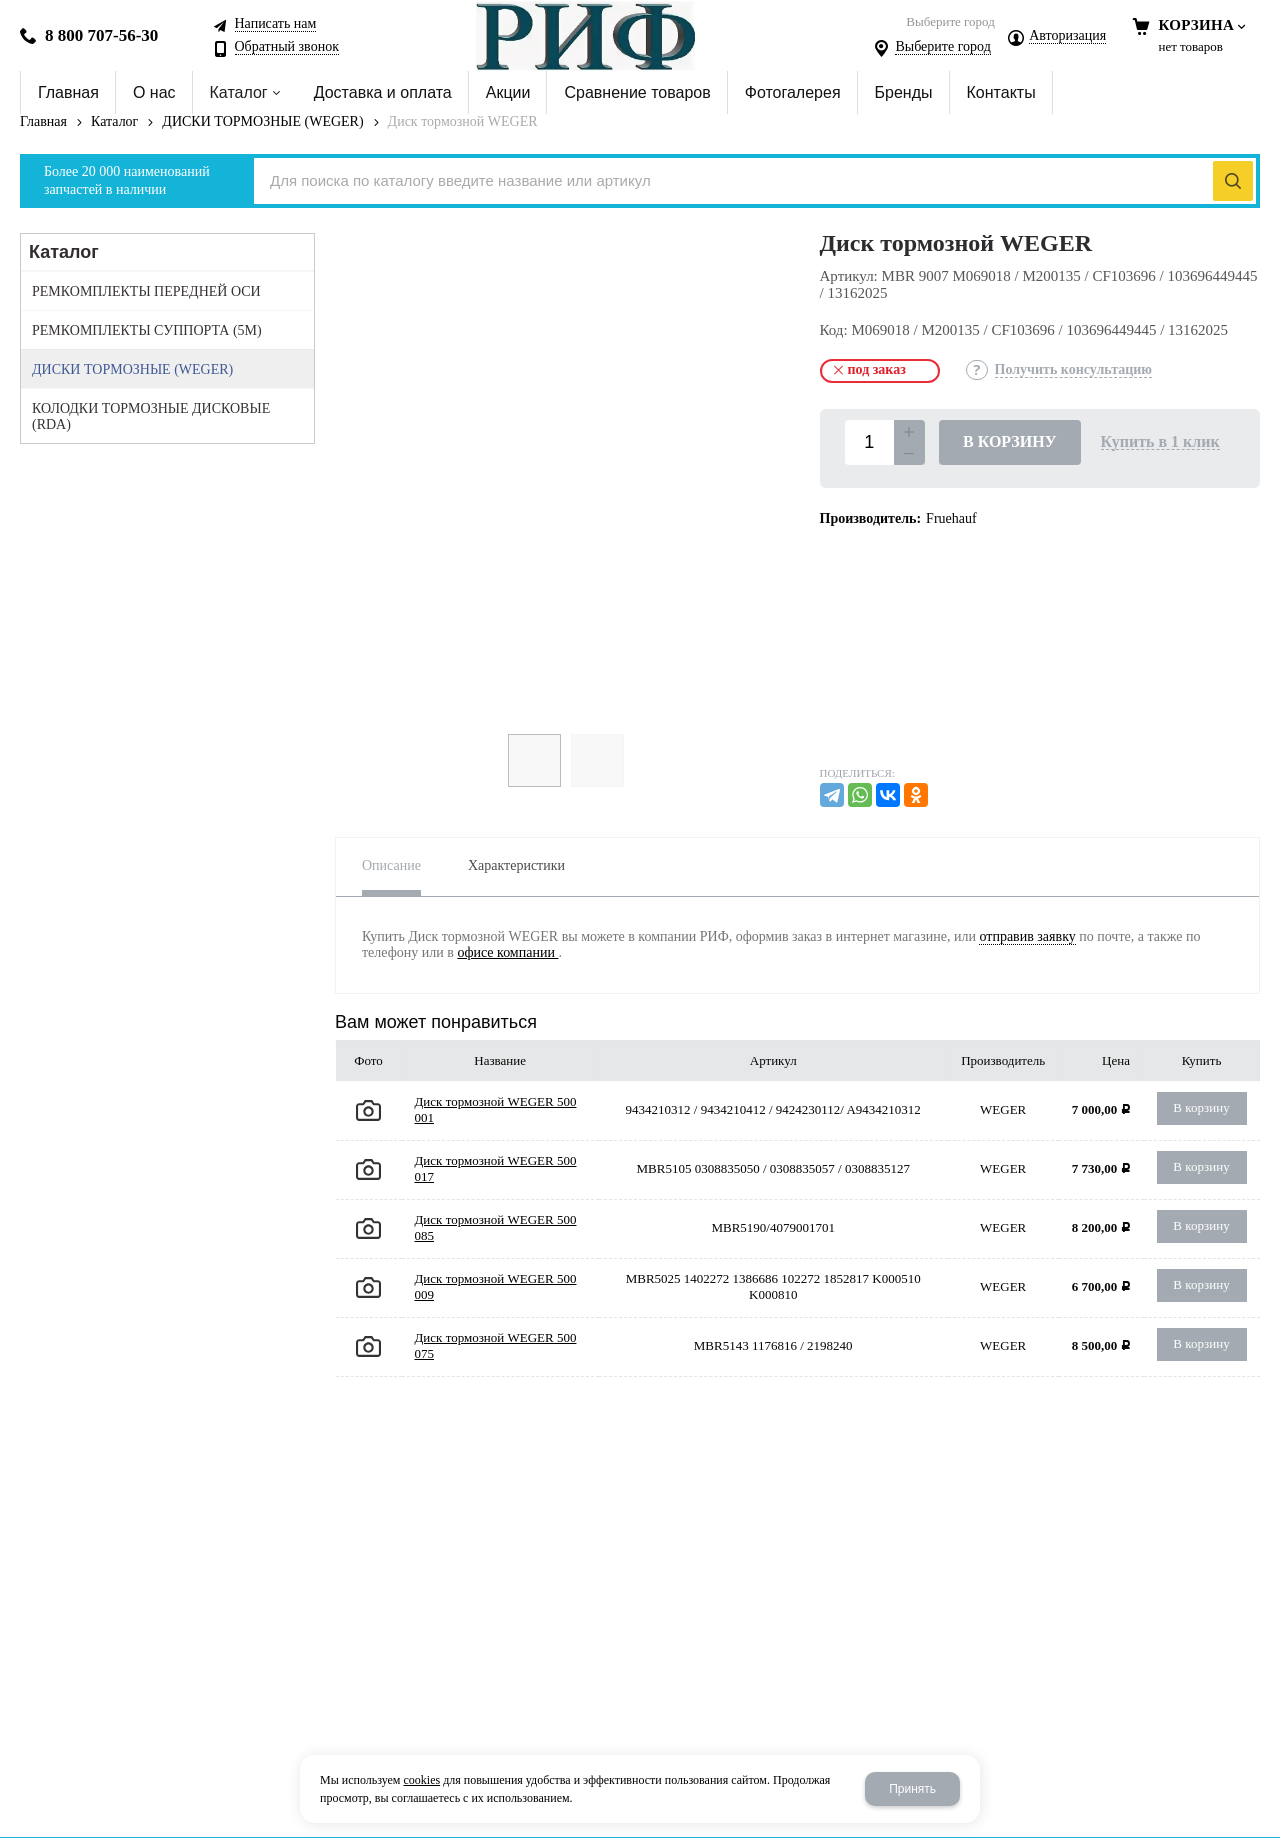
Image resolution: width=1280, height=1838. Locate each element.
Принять (912, 1789)
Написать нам (276, 24)
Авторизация (1067, 36)
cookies (421, 1780)
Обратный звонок (287, 47)
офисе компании (507, 952)
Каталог (114, 121)
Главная (43, 121)
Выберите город (942, 47)
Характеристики (516, 865)
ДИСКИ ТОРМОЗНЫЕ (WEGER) (262, 121)
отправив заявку (1027, 936)
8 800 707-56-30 (101, 35)
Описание (391, 865)
